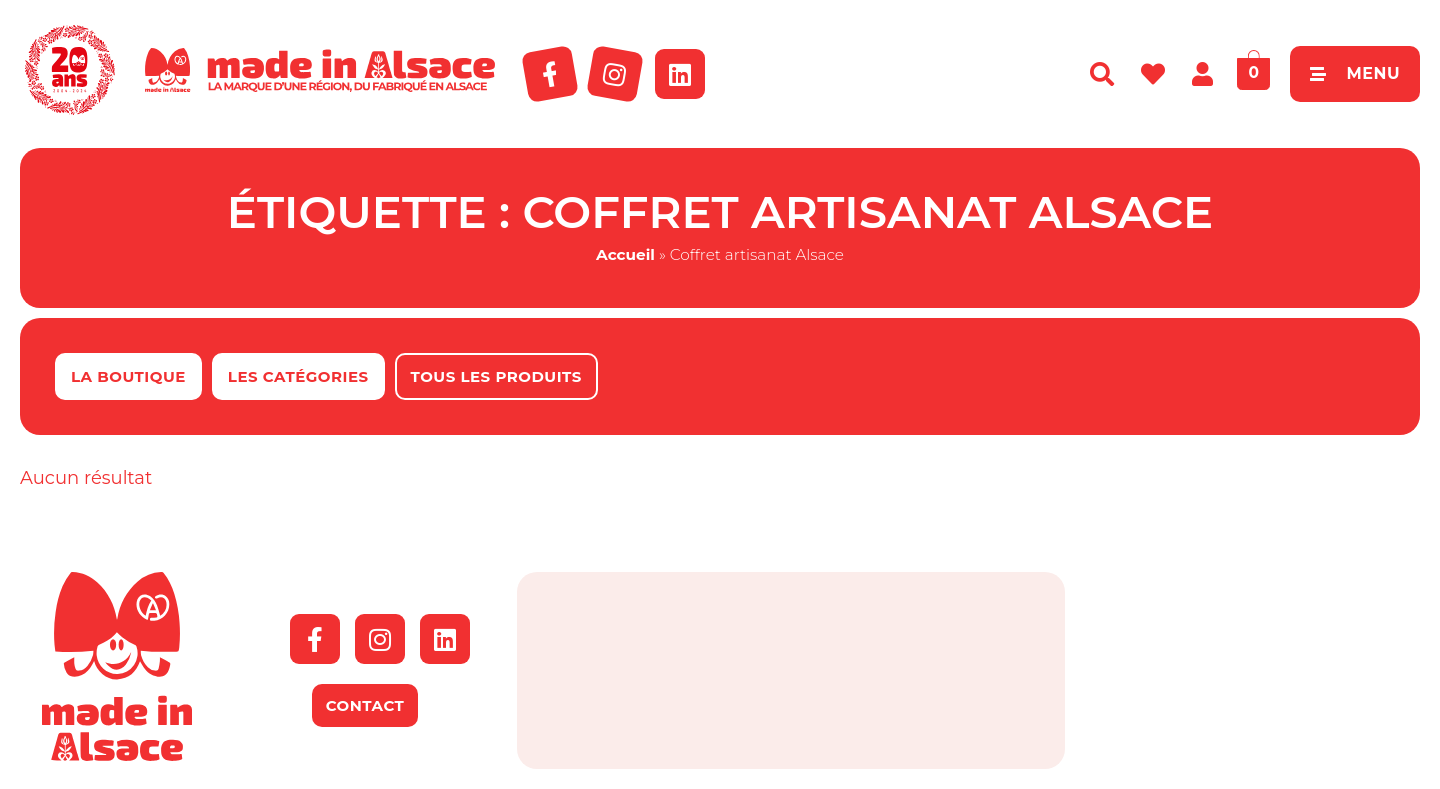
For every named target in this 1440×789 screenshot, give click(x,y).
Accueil (625, 254)
